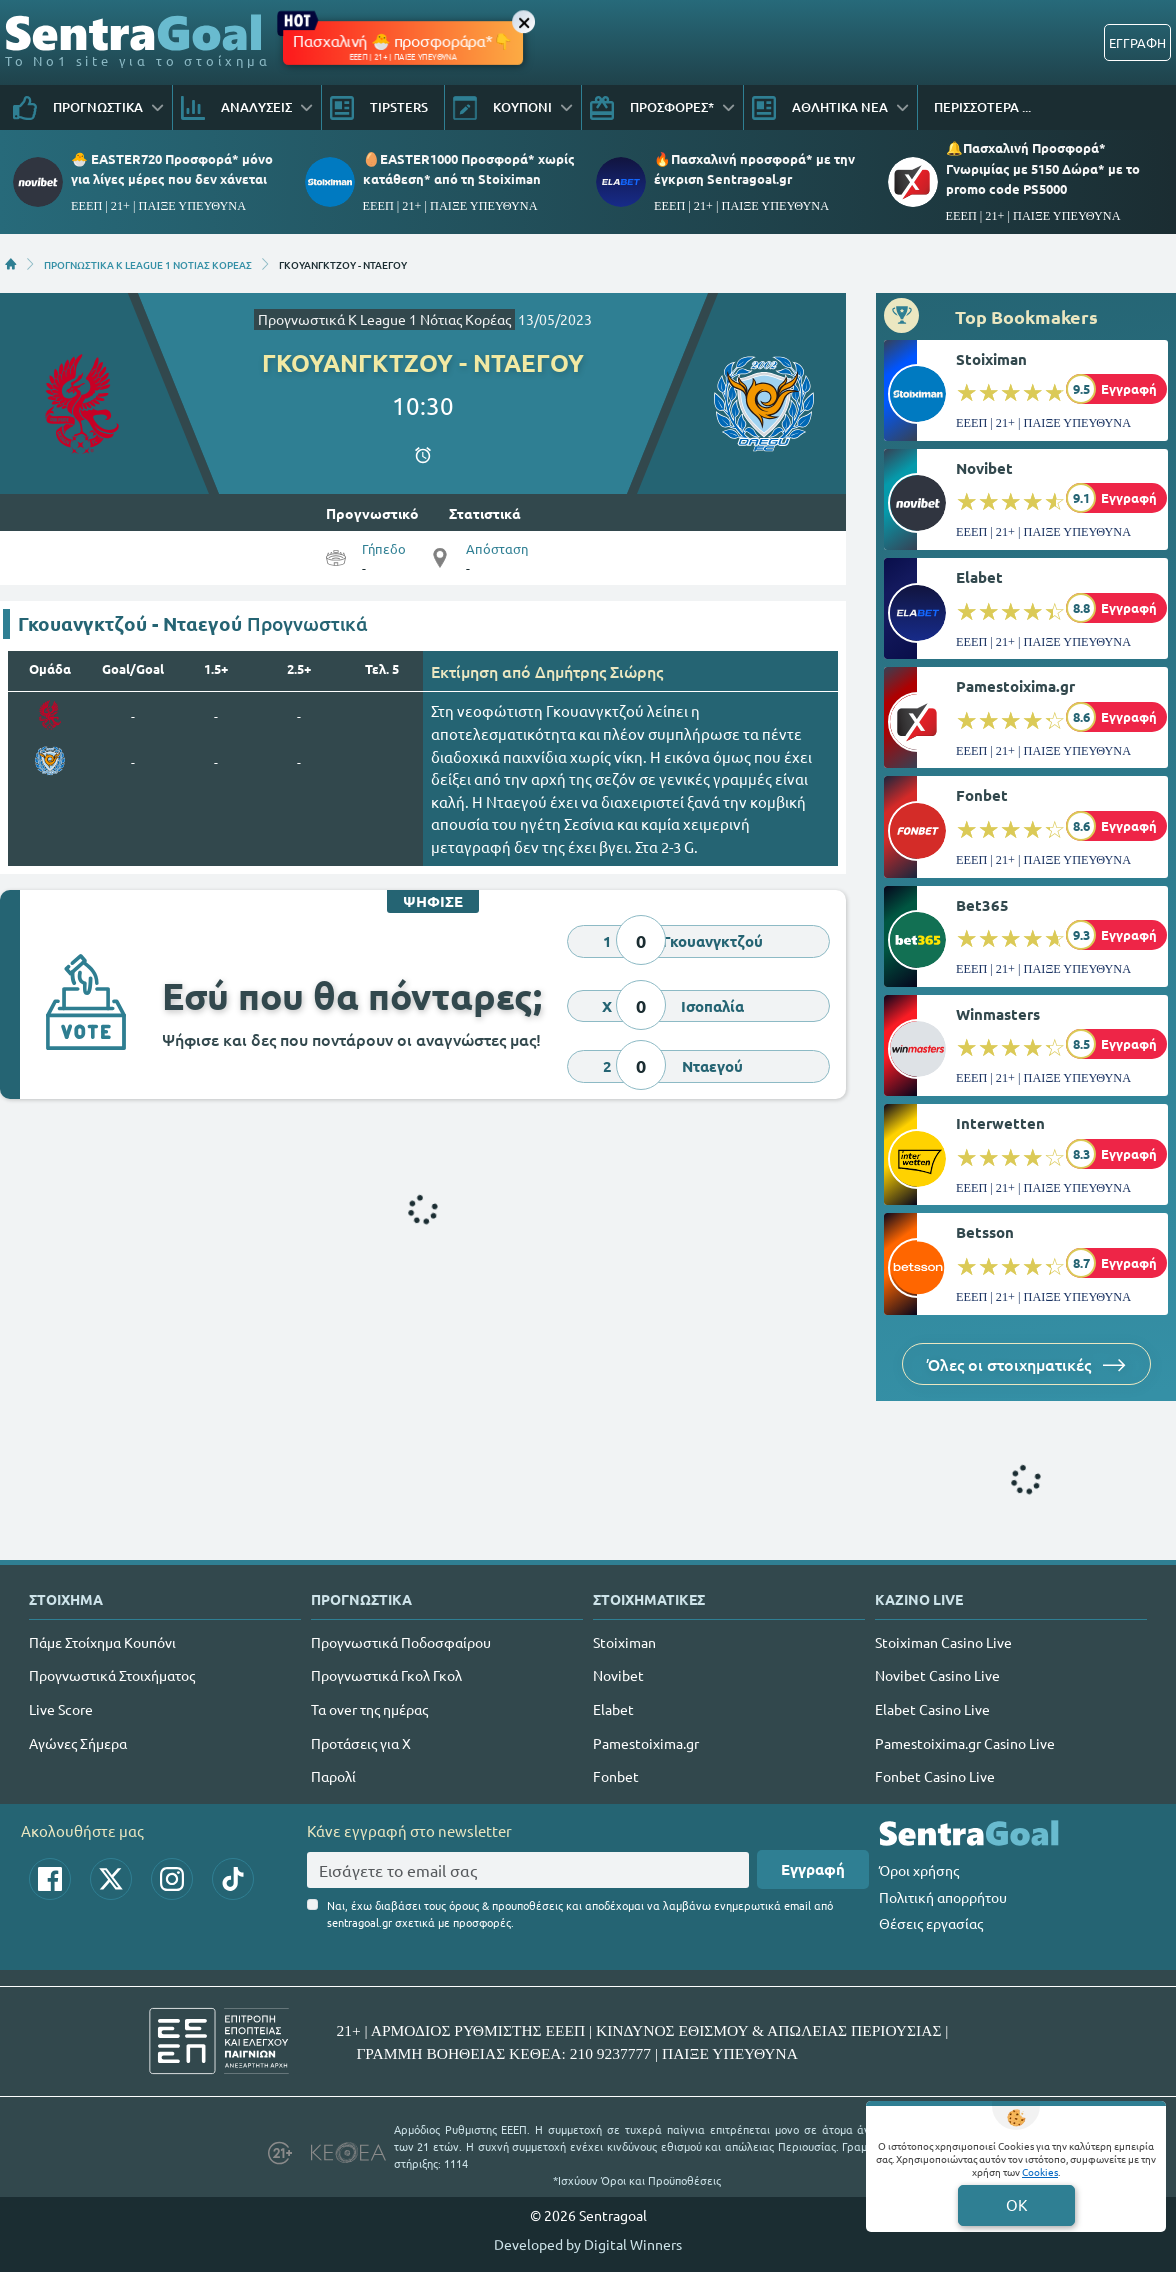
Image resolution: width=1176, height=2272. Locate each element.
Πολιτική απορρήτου (943, 1897)
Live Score (61, 1709)
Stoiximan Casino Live (943, 1642)
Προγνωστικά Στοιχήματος (112, 1675)
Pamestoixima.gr (1015, 686)
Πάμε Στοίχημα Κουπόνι (102, 1642)
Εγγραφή (813, 1869)
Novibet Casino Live (937, 1675)
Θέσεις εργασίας (931, 1923)
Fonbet (982, 795)
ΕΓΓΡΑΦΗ (1137, 42)
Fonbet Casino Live (935, 1776)
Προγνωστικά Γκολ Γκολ (386, 1675)
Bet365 (982, 905)
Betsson (985, 1232)
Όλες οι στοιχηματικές (1026, 1364)
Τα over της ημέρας (369, 1709)
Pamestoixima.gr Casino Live (965, 1743)
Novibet (984, 468)
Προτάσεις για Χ (361, 1743)
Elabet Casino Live (932, 1709)
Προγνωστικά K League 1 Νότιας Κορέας (384, 319)
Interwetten (1000, 1123)
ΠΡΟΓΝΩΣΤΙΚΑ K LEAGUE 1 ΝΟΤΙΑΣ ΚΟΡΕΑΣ (148, 264)
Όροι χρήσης (919, 1870)
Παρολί (333, 1776)
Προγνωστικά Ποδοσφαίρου (401, 1642)
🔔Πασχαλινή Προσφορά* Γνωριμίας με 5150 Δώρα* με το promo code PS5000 (1043, 167)
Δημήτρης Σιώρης (599, 671)
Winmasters (998, 1014)
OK (1016, 2204)
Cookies (1040, 2171)
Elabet (979, 577)
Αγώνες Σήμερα (78, 1743)
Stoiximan (991, 359)
